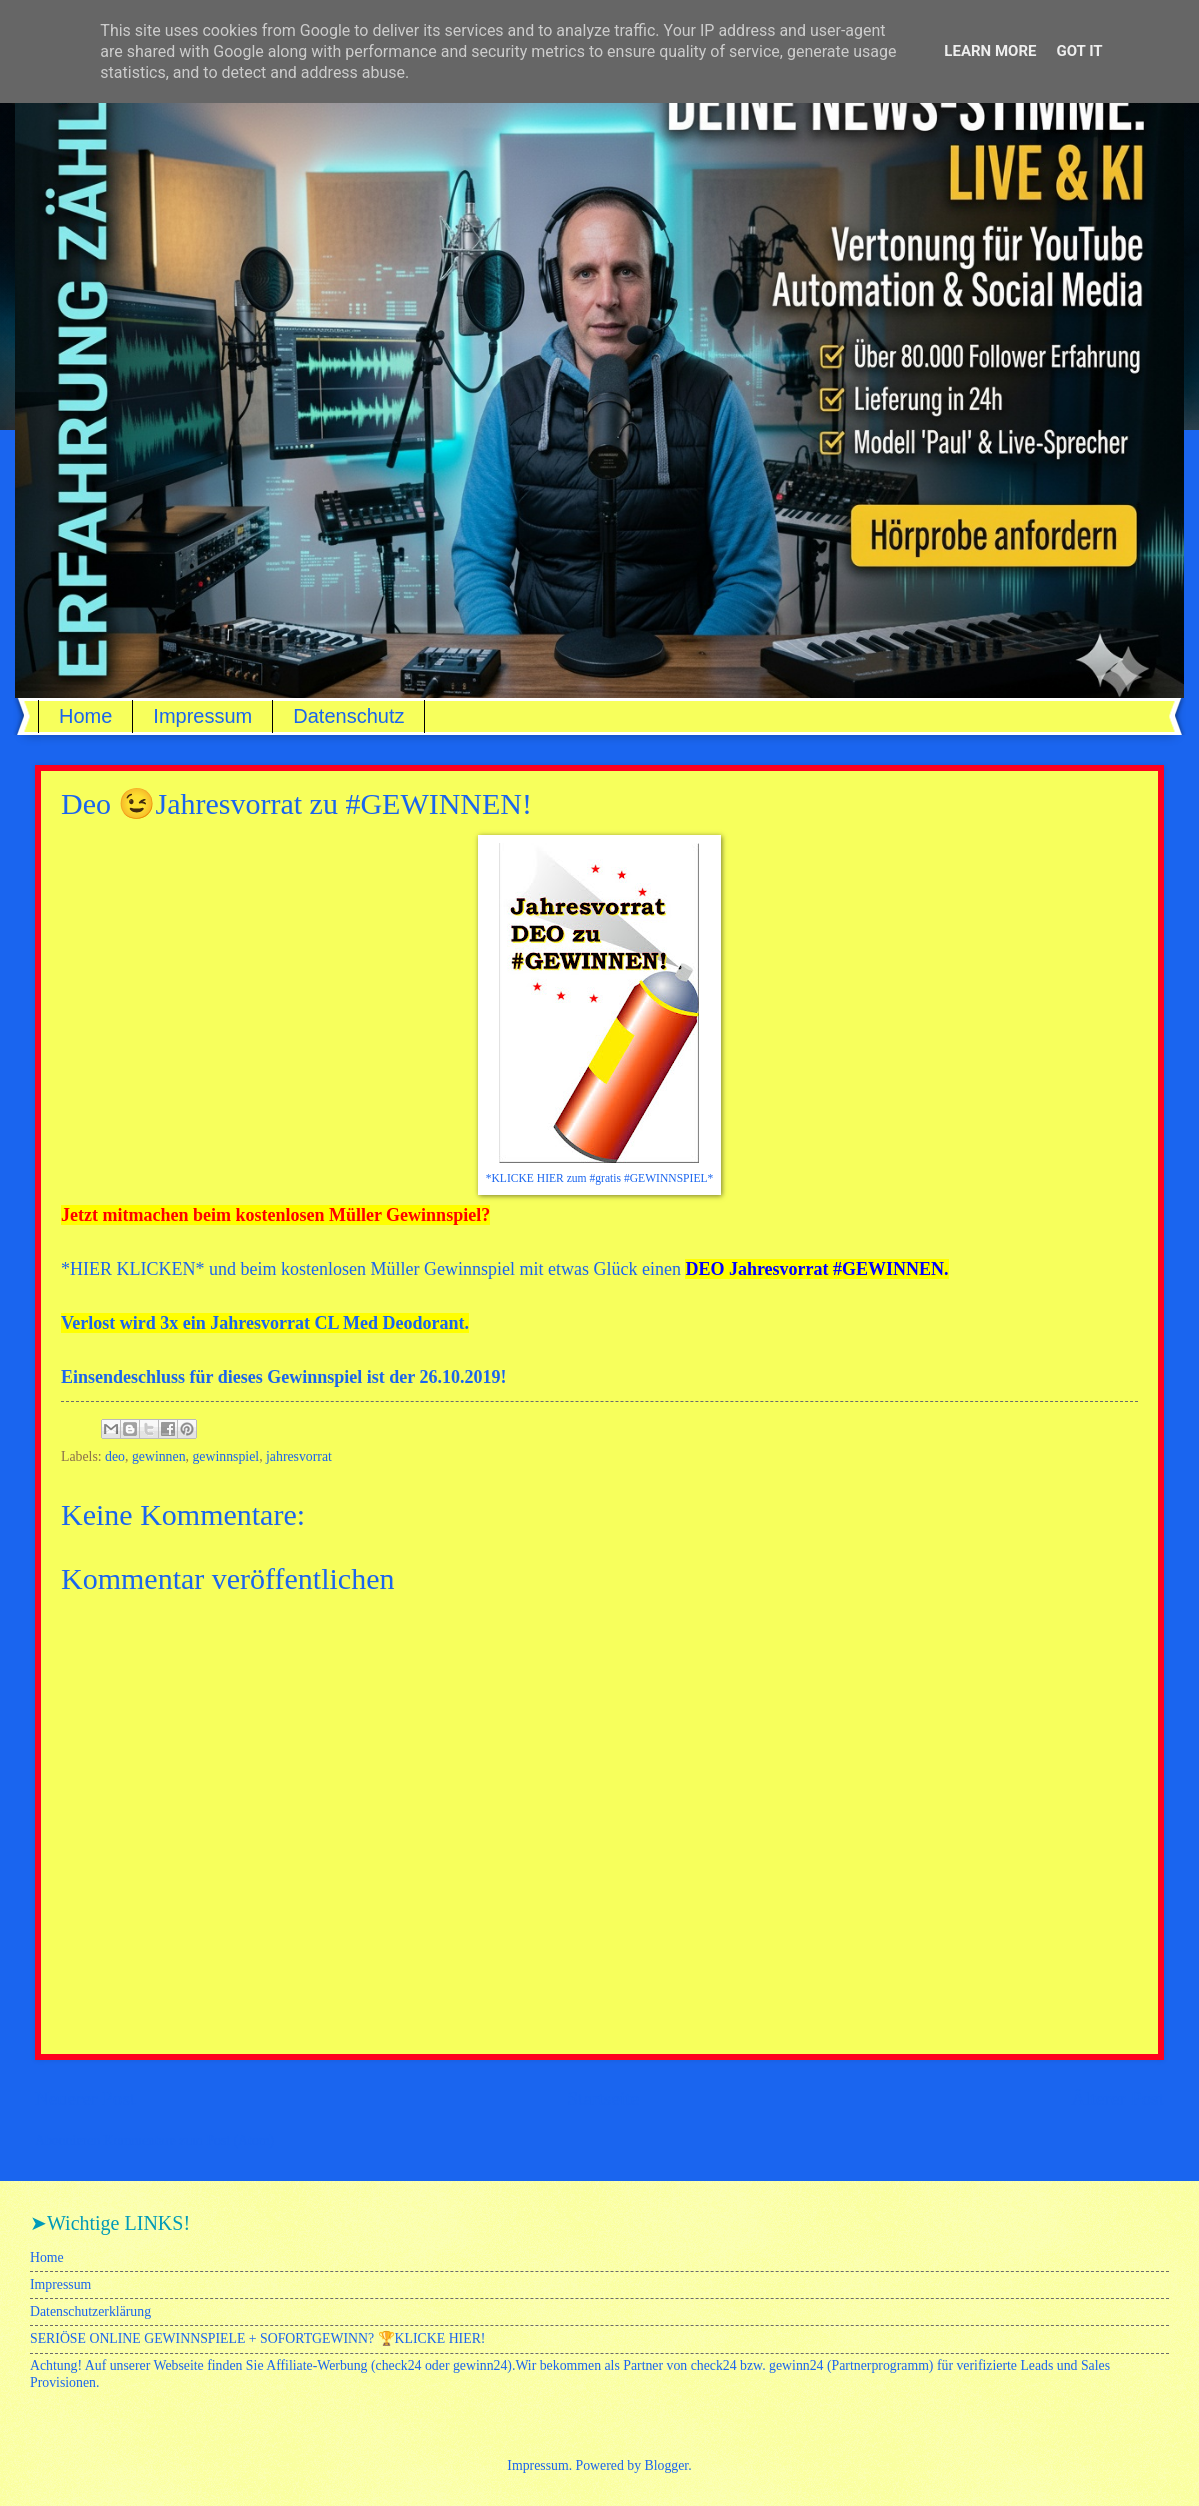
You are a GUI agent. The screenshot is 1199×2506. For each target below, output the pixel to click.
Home (85, 716)
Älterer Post (1117, 2098)
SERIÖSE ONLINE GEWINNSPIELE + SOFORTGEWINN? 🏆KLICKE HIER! (257, 2338)
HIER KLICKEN (132, 1269)
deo (115, 1456)
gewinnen (159, 1456)
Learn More (990, 51)
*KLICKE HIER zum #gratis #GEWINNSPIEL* (600, 1178)
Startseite (603, 2098)
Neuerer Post (85, 2098)
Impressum (202, 716)
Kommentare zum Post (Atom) (189, 2140)
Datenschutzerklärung (90, 2311)
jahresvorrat (299, 1456)
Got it (1079, 51)
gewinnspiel (225, 1456)
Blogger (667, 2465)
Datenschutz (348, 716)
